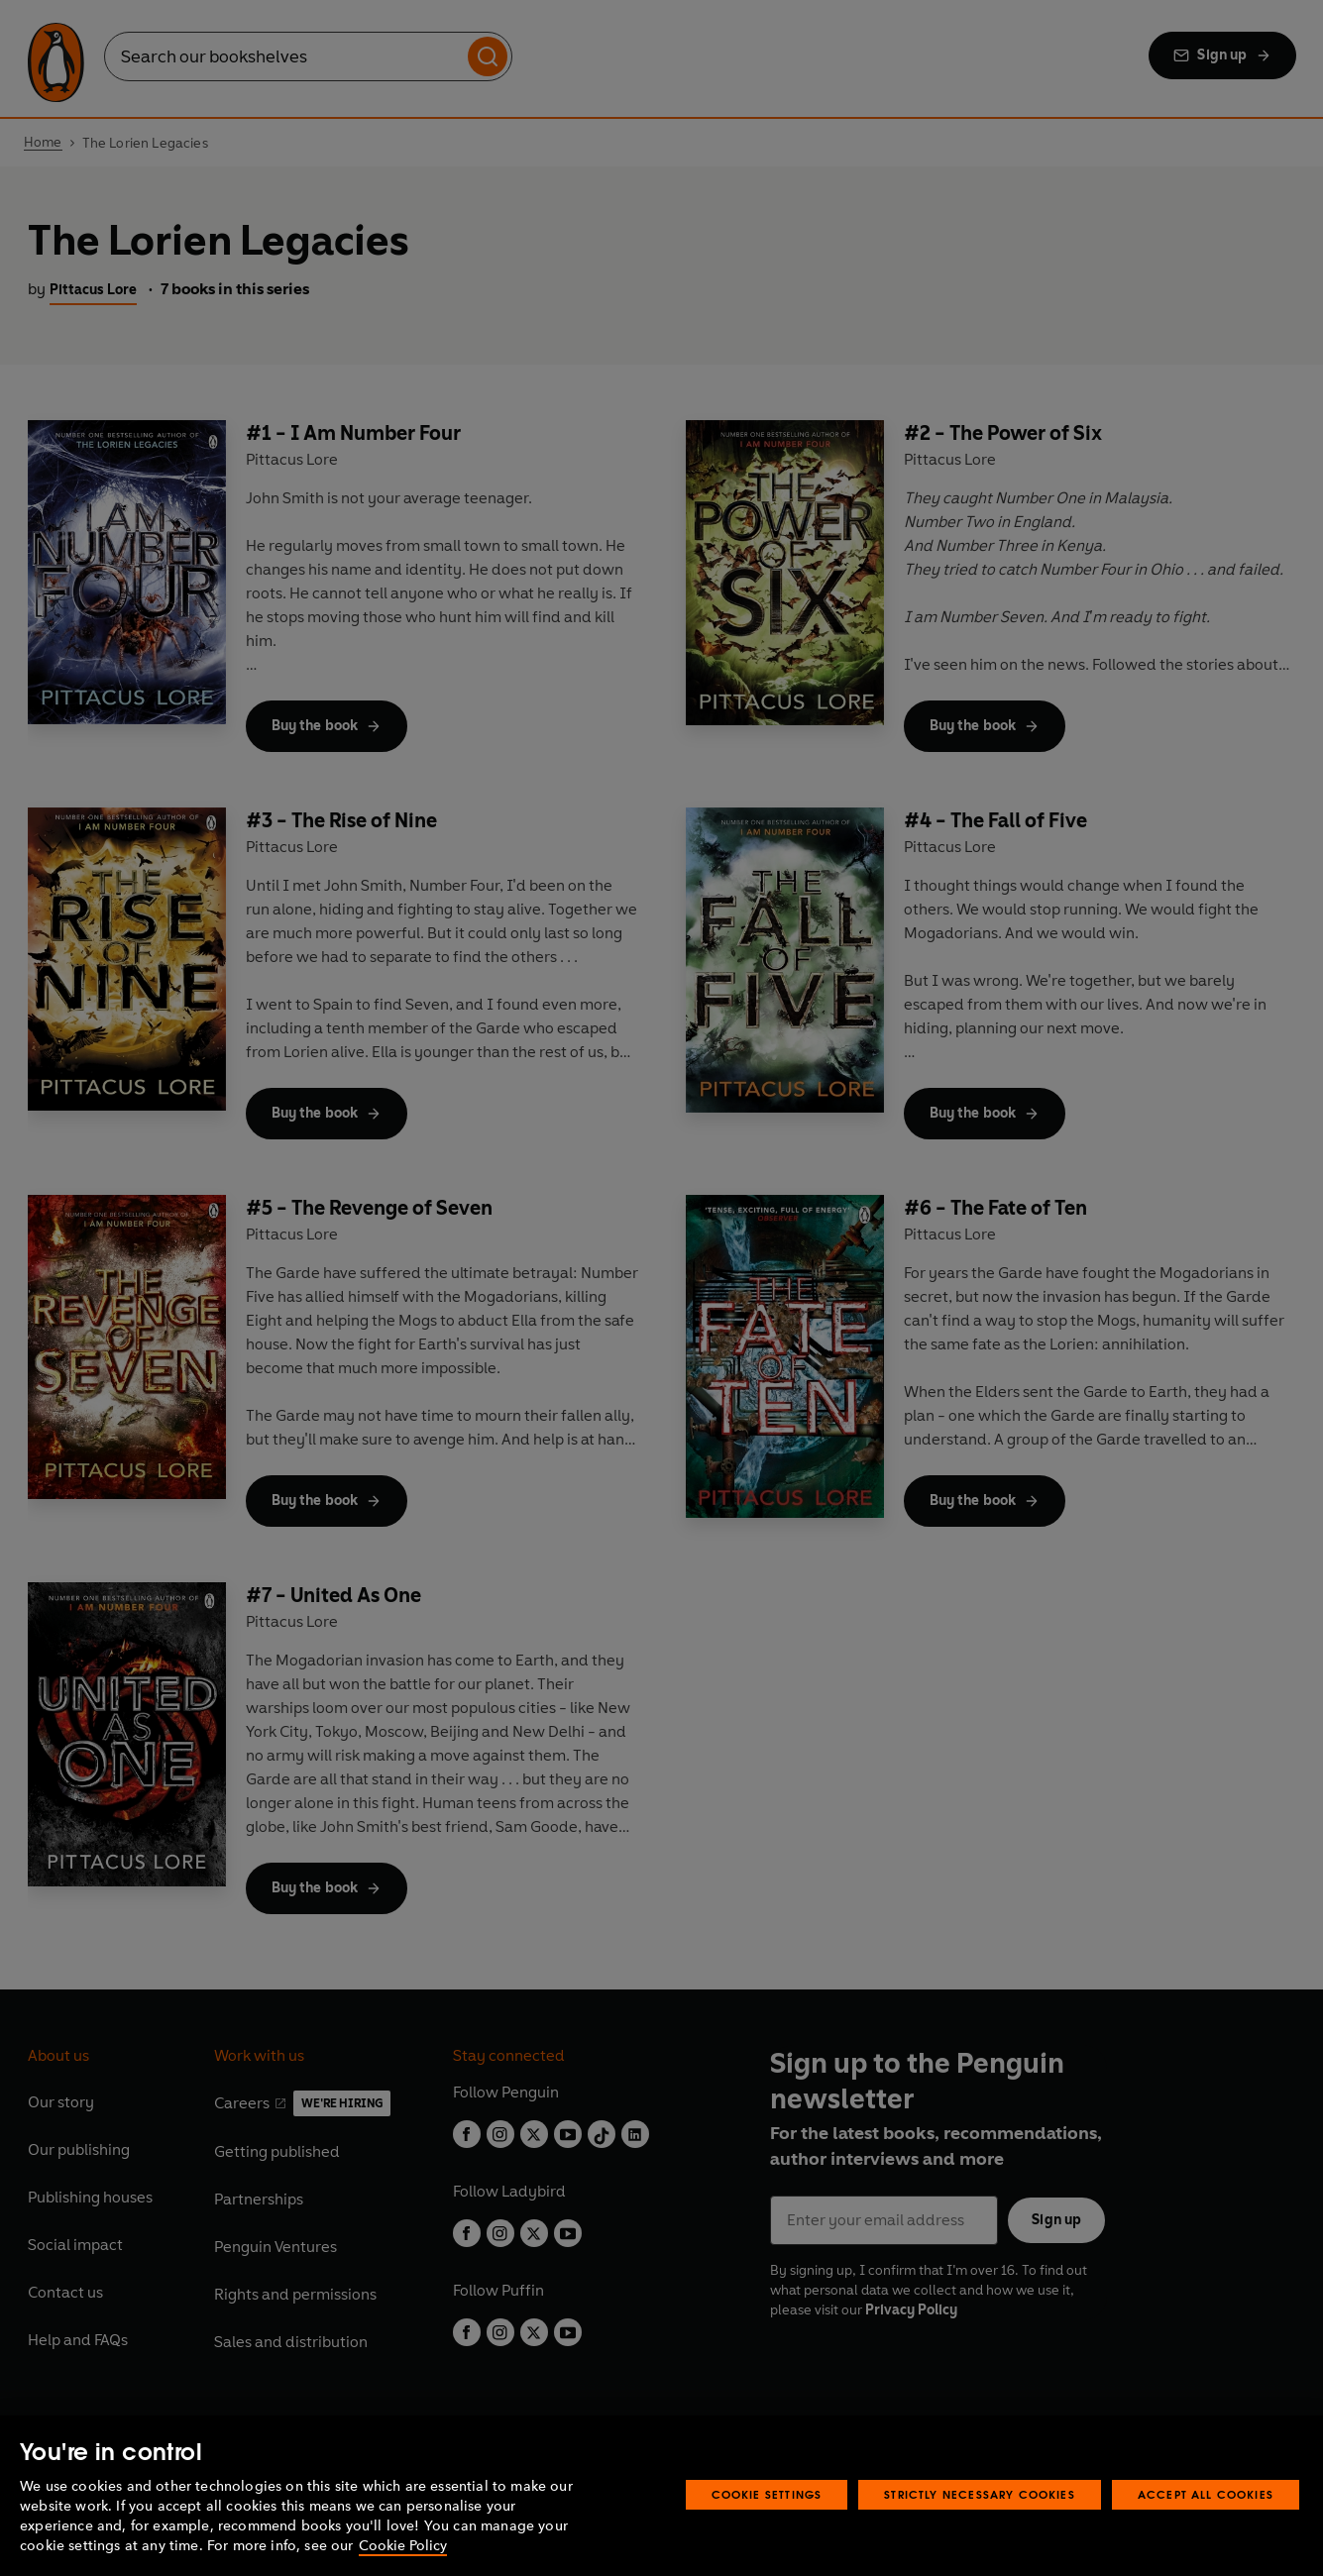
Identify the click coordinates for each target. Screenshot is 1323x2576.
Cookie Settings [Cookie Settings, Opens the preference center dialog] (767, 2494)
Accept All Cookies (1205, 2494)
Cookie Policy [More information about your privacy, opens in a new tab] (403, 2545)
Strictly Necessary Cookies (979, 2494)
